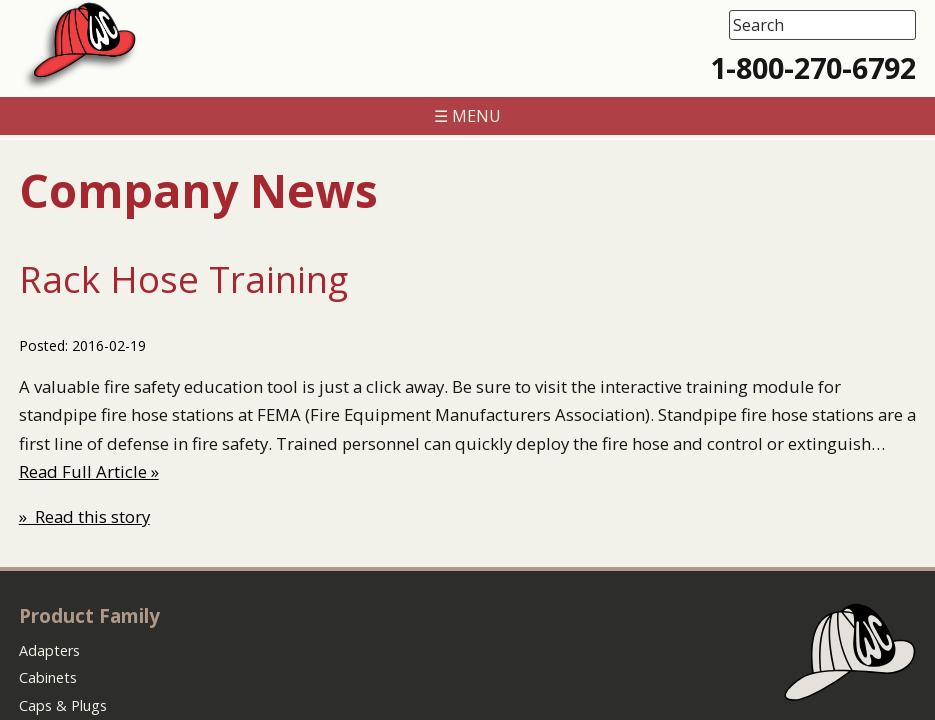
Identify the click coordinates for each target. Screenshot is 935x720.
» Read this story (84, 516)
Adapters (49, 650)
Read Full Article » (89, 471)
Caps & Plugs (63, 705)
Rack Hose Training (183, 279)
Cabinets (48, 677)
